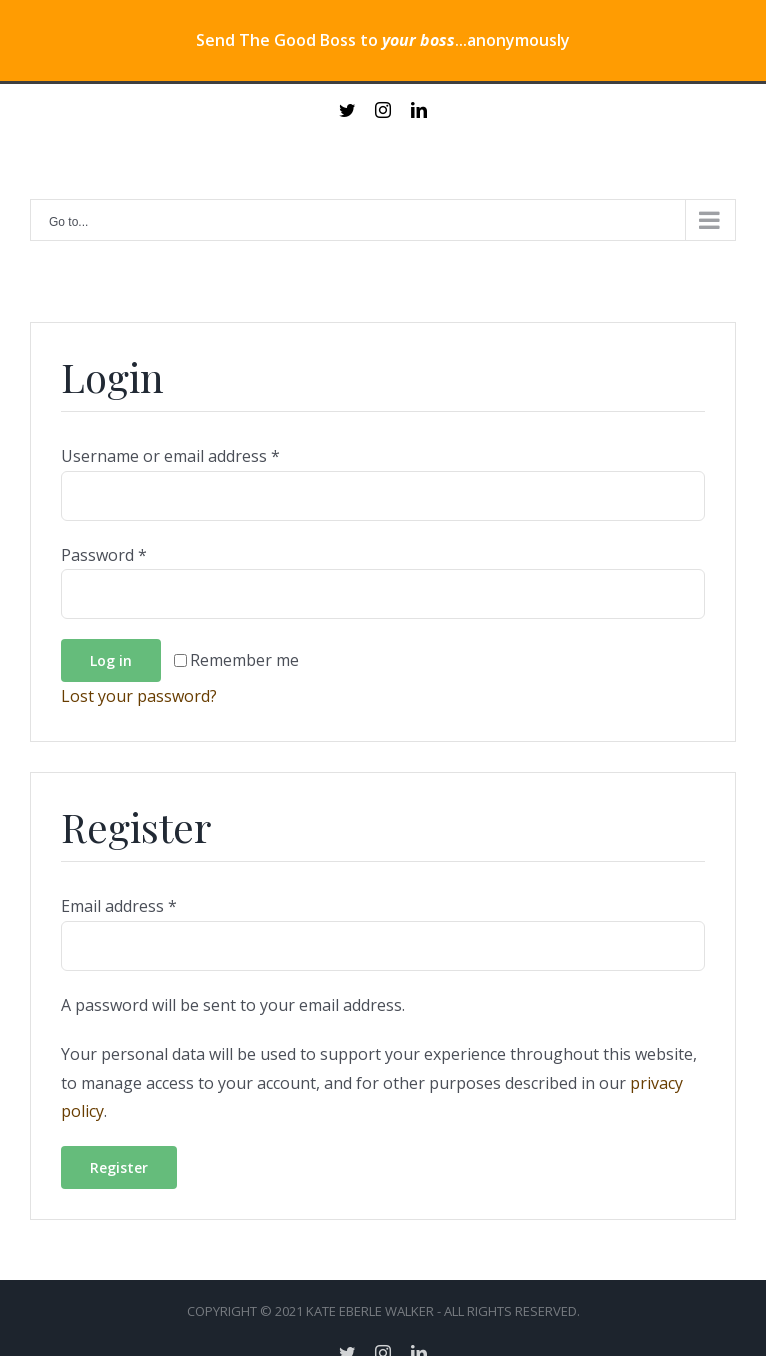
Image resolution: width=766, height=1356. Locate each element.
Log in (111, 660)
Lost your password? (139, 696)
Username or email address (170, 456)
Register (119, 1167)
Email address (119, 906)
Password (104, 555)
